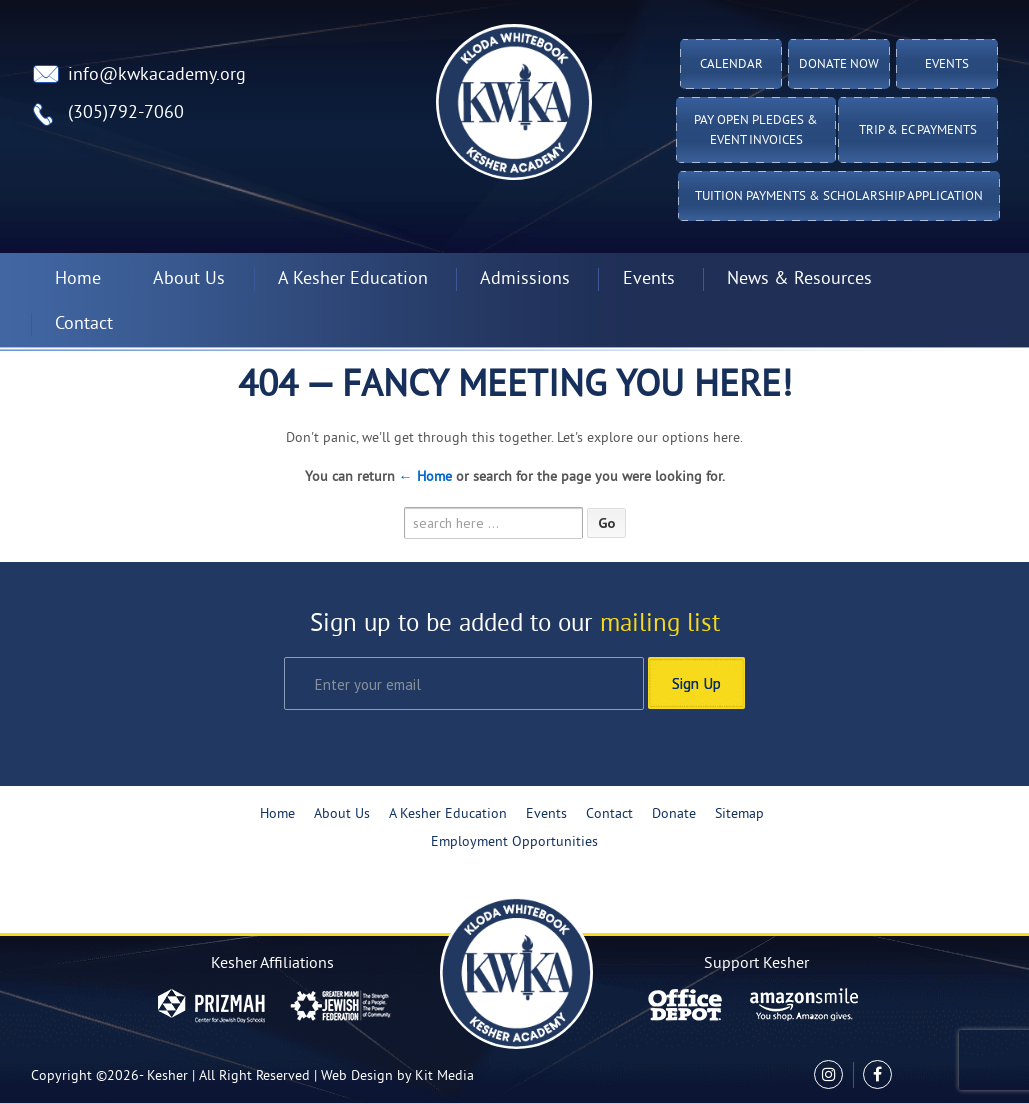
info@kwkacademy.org (157, 75)
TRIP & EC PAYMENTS (918, 131)
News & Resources (799, 279)
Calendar (731, 65)
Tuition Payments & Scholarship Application (839, 197)
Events (947, 65)
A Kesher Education (353, 279)
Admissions (525, 279)
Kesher (167, 1076)
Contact (84, 324)
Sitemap (739, 814)
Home (78, 279)
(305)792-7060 (126, 113)
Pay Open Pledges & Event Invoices (756, 131)
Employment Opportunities (514, 842)
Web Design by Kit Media (397, 1076)
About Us (189, 279)
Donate (674, 814)
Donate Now (839, 65)
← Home (425, 477)
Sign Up (696, 683)
